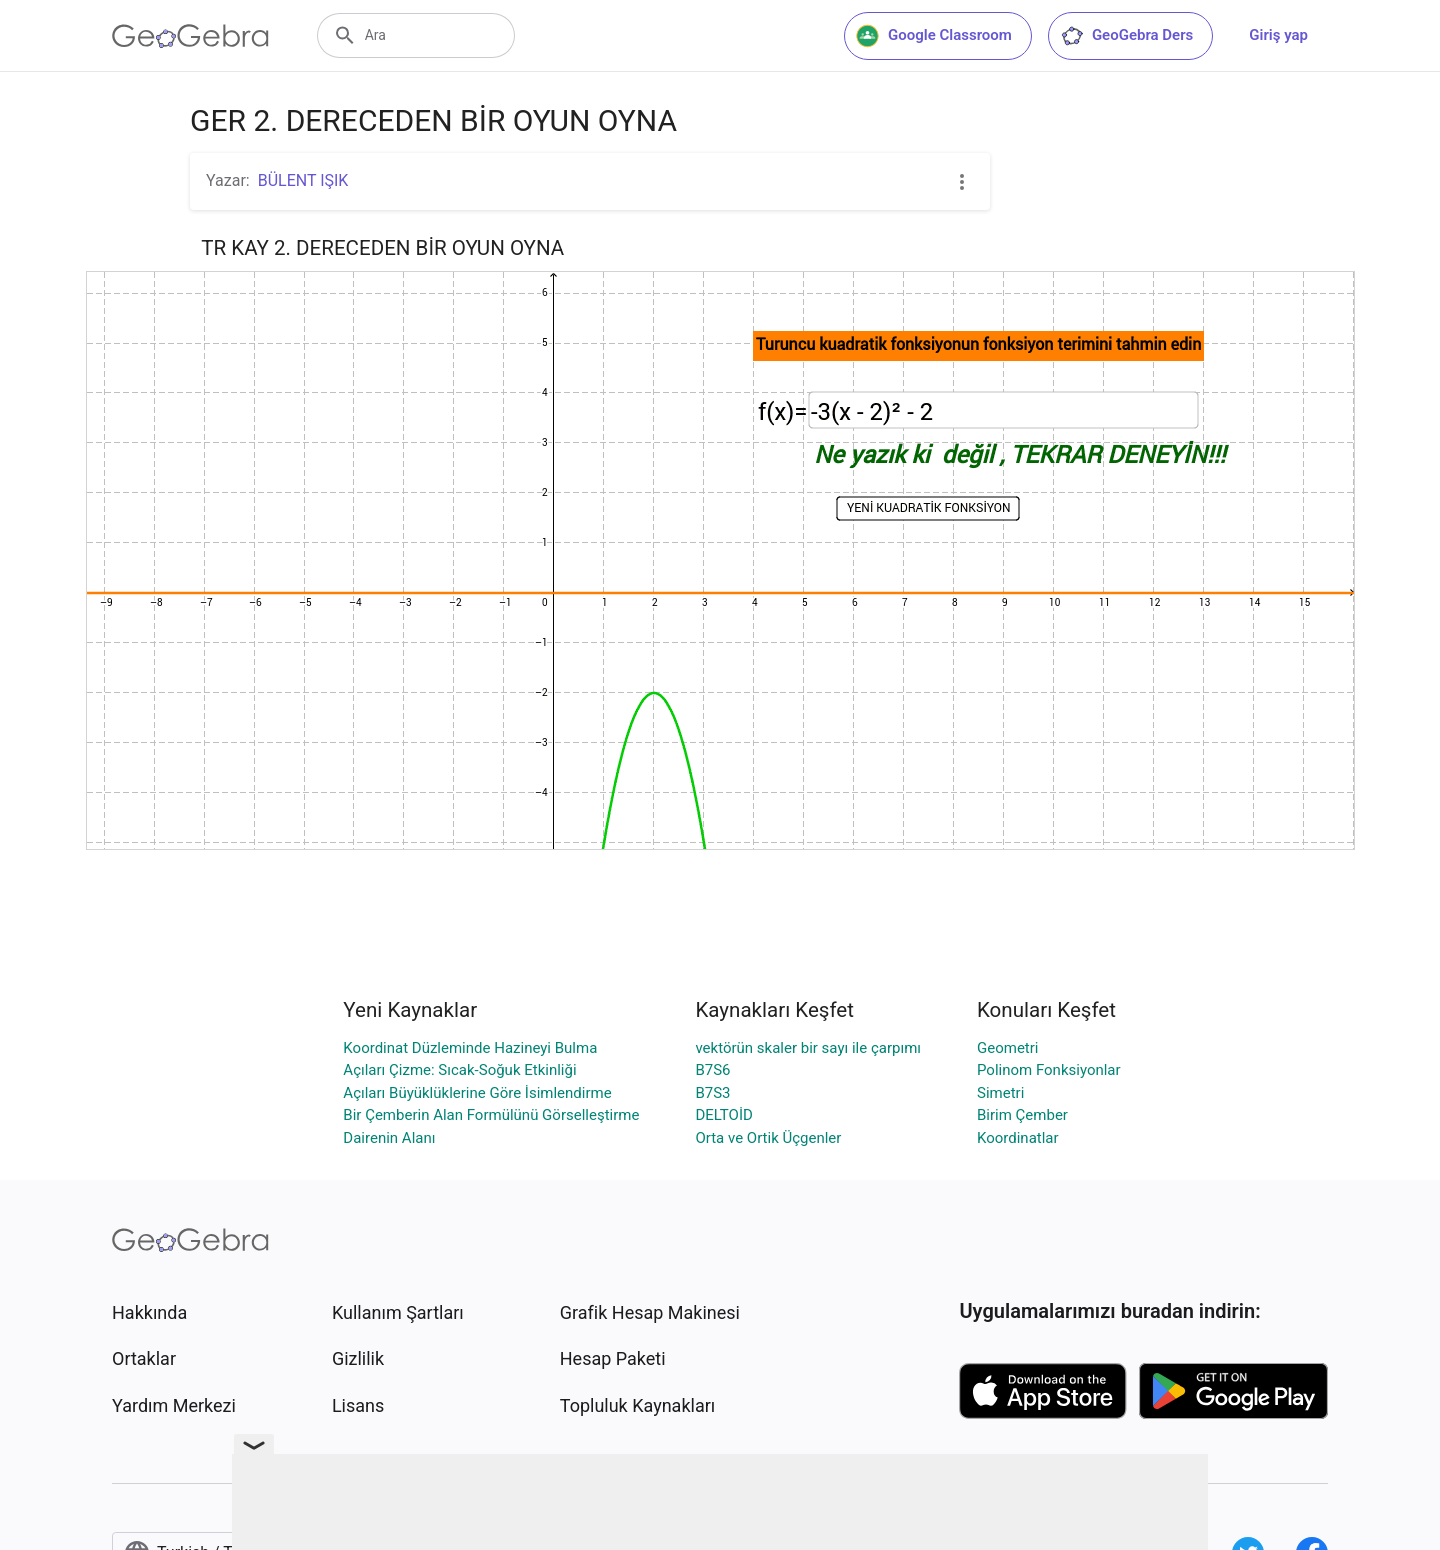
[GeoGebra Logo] (190, 36)
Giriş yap (1278, 35)
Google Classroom (934, 36)
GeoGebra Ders (1126, 36)
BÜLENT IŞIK (303, 180)
